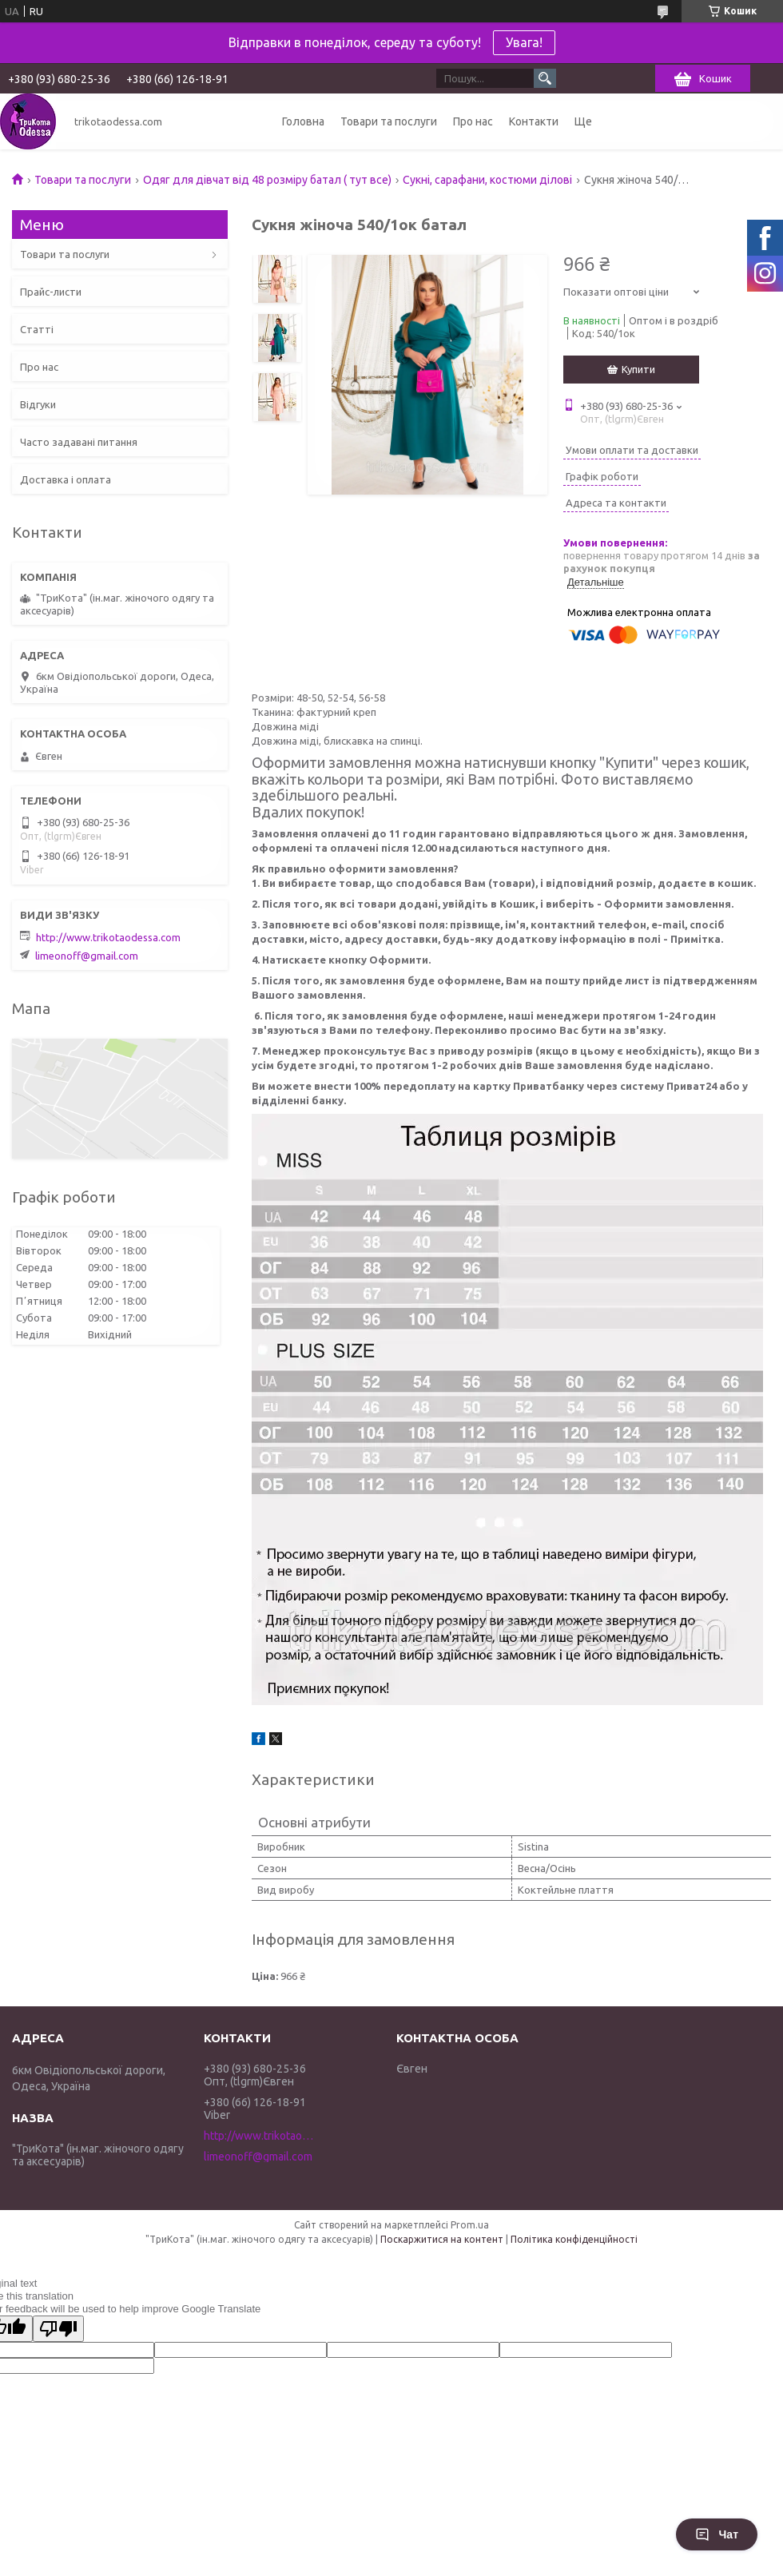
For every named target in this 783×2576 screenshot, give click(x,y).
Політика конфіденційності (574, 2239)
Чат (716, 2534)
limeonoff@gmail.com (86, 955)
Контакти (533, 121)
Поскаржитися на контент (441, 2239)
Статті (37, 329)
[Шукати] (545, 78)
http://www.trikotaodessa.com (108, 937)
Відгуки (38, 404)
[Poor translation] (58, 2329)
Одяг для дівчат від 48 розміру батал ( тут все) (267, 179)
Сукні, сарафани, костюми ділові (487, 179)
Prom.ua (470, 2225)
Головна (303, 121)
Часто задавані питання (78, 441)
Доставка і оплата (65, 479)
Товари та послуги (388, 121)
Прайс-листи (50, 291)
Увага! (524, 42)
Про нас (473, 121)
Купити (638, 369)
